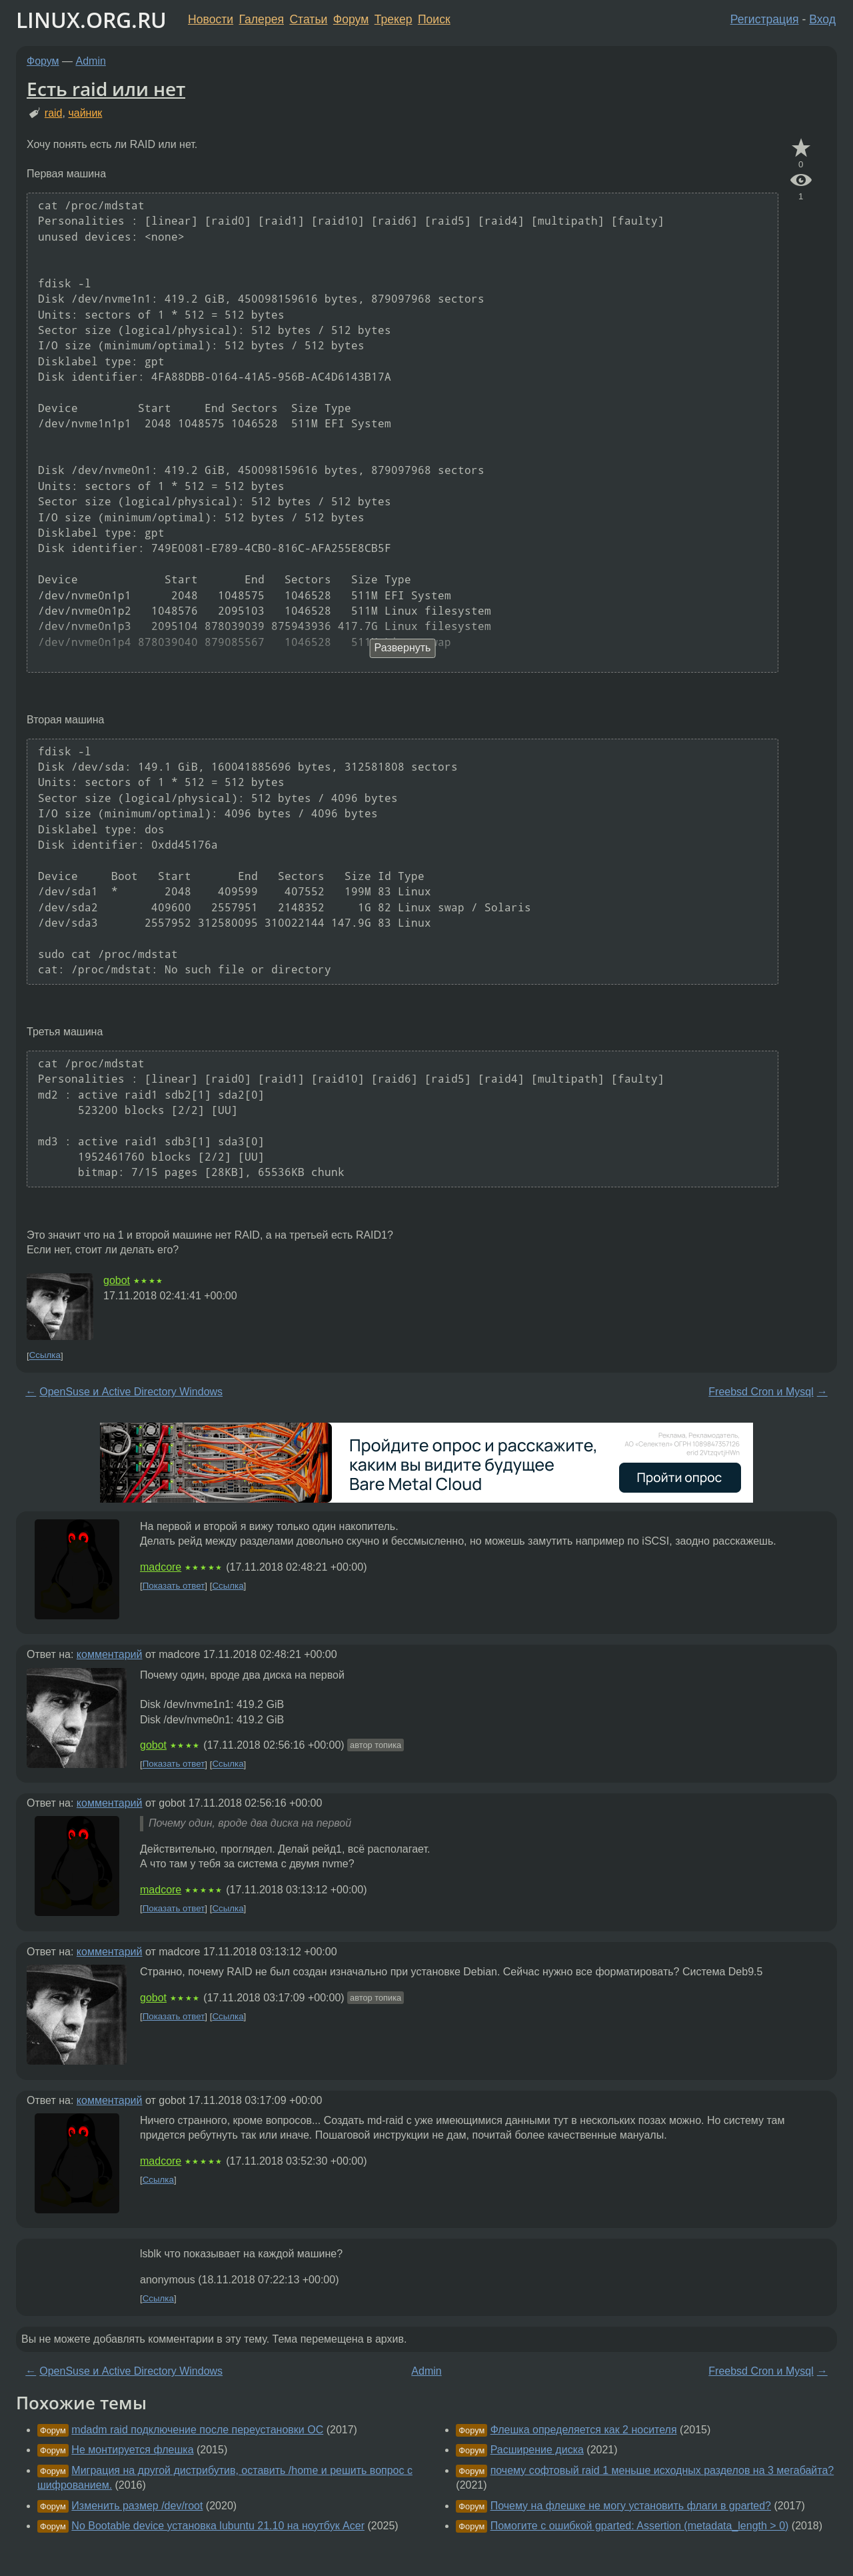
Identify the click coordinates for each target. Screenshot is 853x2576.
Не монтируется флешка (132, 2449)
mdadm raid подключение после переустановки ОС (197, 2429)
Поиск (434, 19)
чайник (85, 113)
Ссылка (45, 1356)
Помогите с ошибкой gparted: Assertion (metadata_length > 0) (639, 2525)
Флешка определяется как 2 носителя (583, 2429)
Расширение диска (537, 2449)
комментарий (110, 1654)
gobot (116, 1280)
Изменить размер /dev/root (137, 2505)
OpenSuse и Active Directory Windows (131, 1391)
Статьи (308, 19)
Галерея (261, 19)
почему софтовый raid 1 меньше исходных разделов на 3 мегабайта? (662, 2470)
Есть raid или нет (106, 88)
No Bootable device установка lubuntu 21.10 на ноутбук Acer (218, 2525)
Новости (210, 19)
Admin (91, 61)
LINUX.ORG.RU (91, 19)
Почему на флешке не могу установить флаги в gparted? (630, 2505)
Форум (351, 19)
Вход (822, 19)
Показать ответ (174, 1586)
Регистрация (764, 19)
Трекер (394, 19)
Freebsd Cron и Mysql (760, 1391)
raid (54, 113)
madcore (160, 1567)
